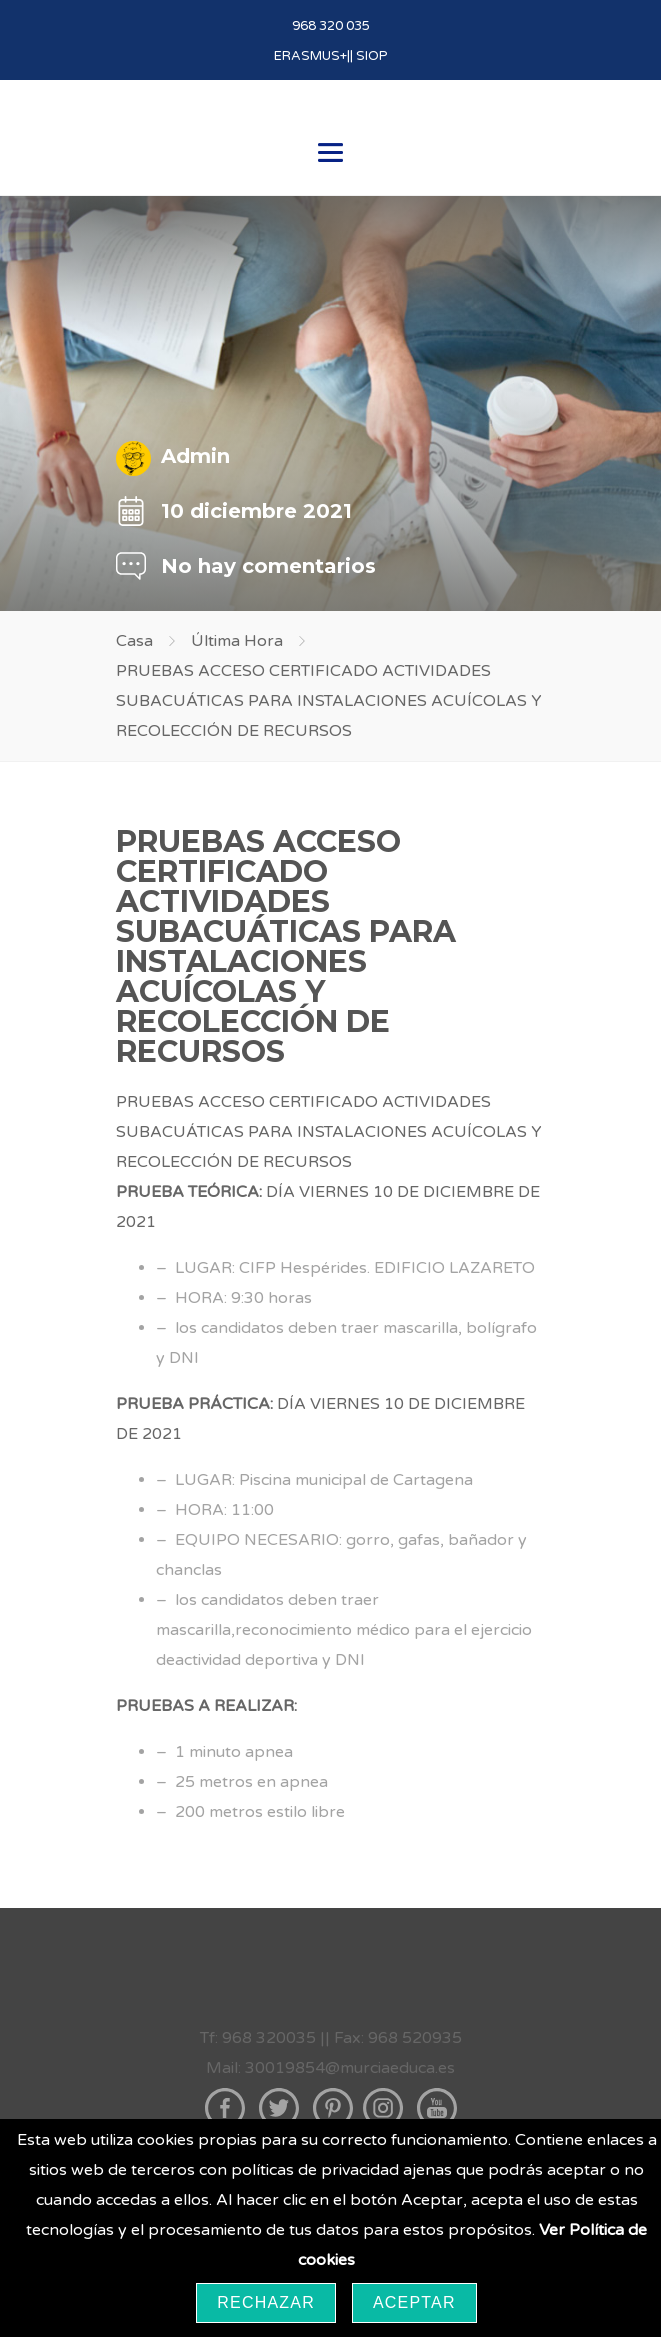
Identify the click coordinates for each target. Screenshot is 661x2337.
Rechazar (266, 2302)
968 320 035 (331, 26)
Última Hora (237, 641)
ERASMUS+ (310, 56)
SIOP (372, 56)
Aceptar (414, 2302)
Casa (134, 641)
